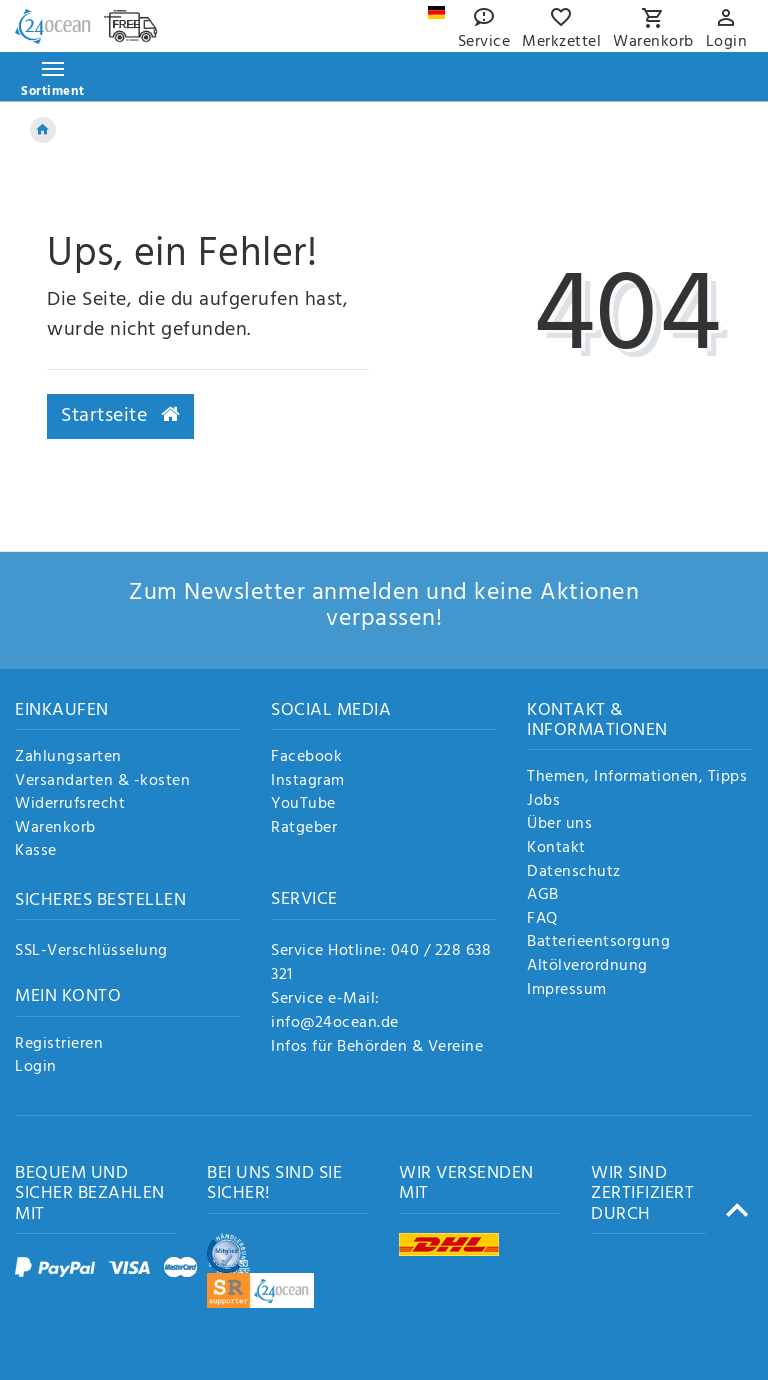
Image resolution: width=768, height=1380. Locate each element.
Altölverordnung (587, 967)
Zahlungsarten (68, 758)
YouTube (303, 805)
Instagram (308, 782)
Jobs (543, 802)
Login (36, 1068)
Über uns (559, 825)
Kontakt (556, 849)
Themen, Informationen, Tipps (637, 778)
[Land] (436, 12)
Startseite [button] (120, 416)
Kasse (36, 852)
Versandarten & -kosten (102, 782)
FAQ (542, 920)
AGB (543, 896)
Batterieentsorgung (598, 943)
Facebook (306, 758)
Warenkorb (55, 829)
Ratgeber (304, 829)
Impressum (567, 991)
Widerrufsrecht (70, 805)
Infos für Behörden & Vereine (377, 1047)
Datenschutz (574, 873)
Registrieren (59, 1045)
